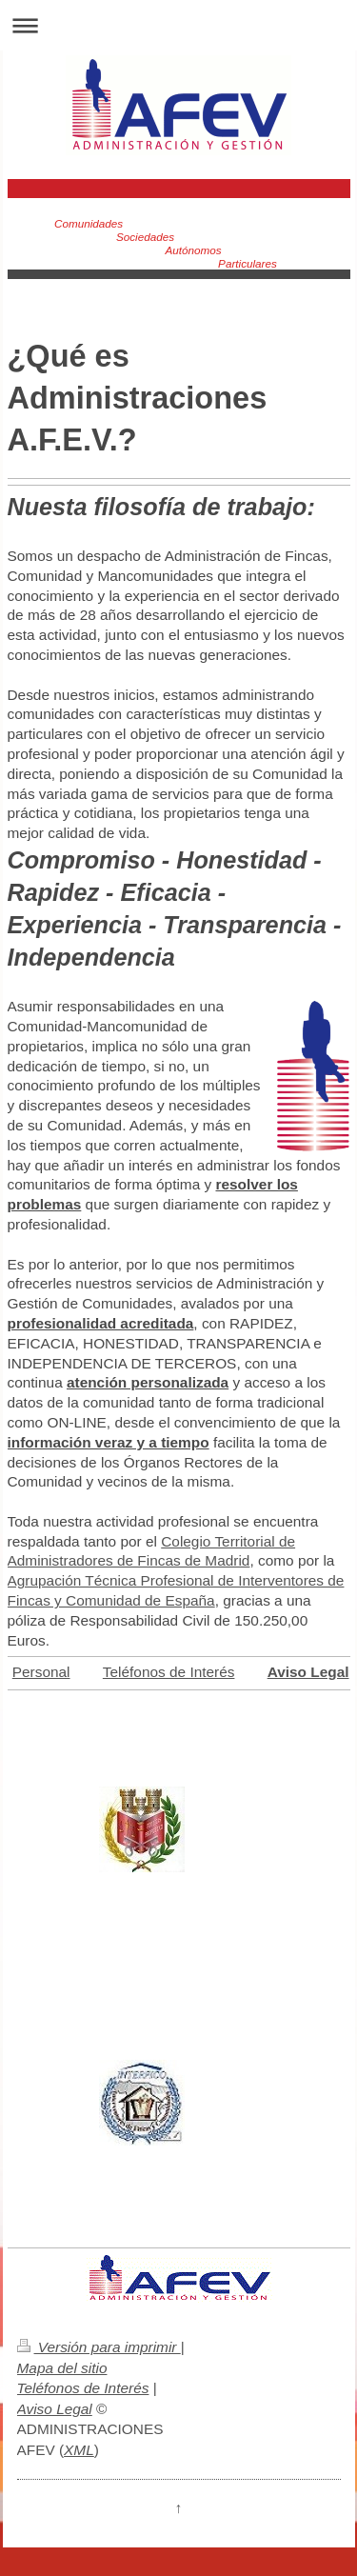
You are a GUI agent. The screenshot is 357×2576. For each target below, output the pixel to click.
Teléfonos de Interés (169, 1672)
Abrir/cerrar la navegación (178, 25)
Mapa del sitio (62, 2368)
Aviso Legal (54, 2409)
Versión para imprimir (99, 2347)
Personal (41, 1672)
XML (79, 2450)
